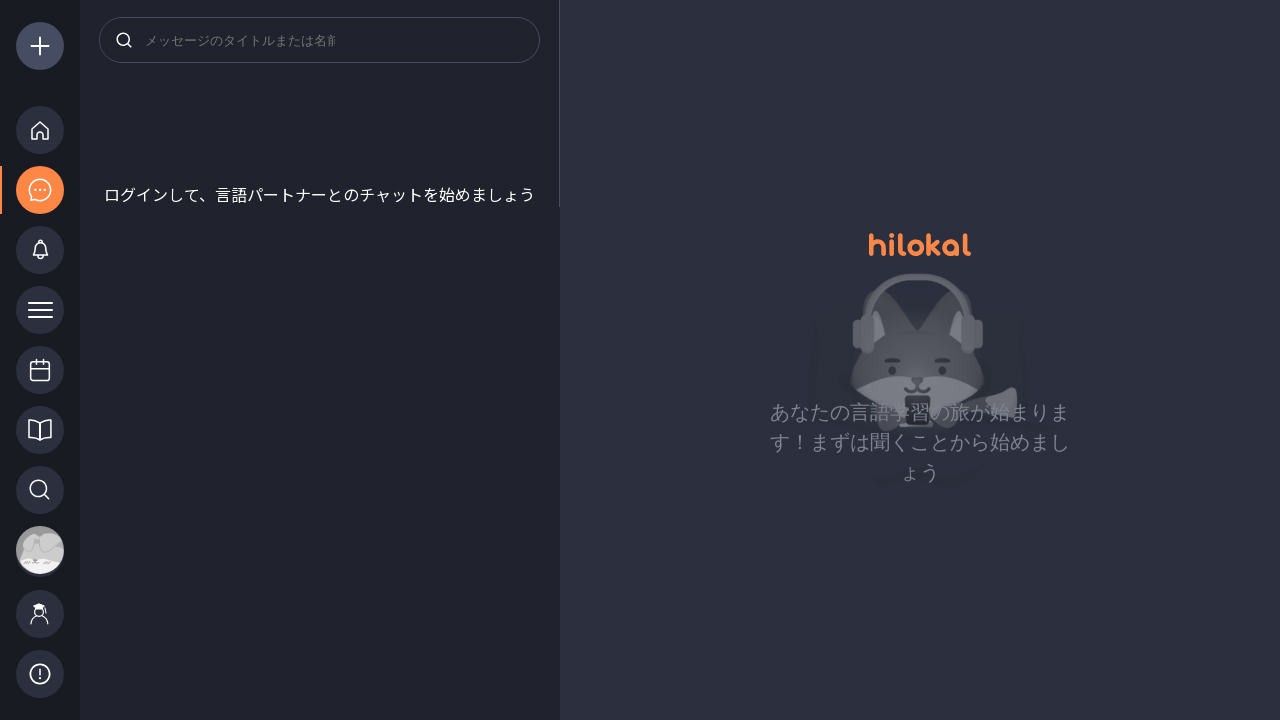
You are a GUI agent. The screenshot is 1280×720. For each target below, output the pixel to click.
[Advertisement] (319, 132)
